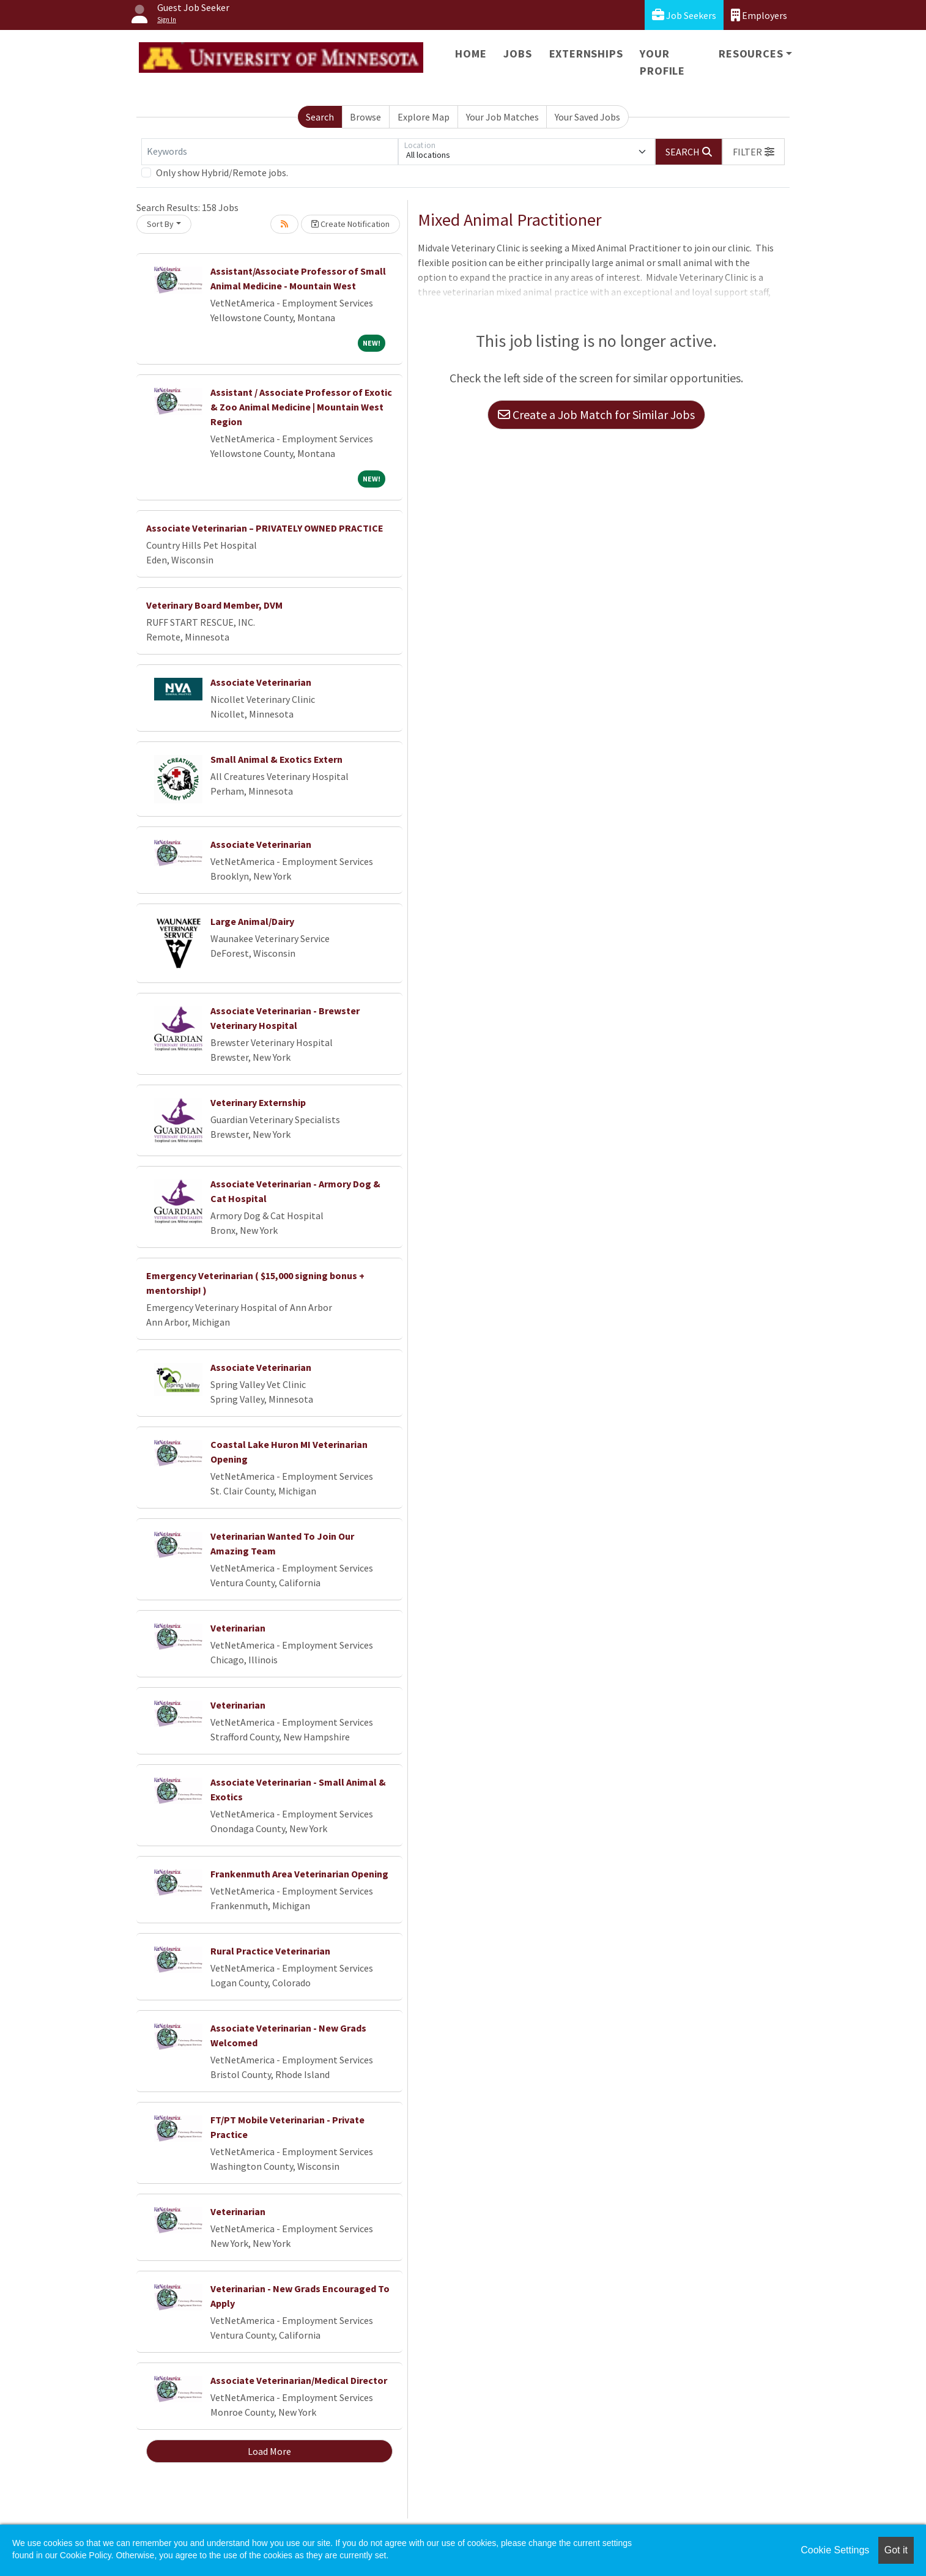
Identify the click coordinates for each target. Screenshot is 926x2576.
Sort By (160, 223)
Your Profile (662, 62)
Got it (896, 2550)
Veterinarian (237, 1628)
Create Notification (350, 223)
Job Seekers (684, 15)
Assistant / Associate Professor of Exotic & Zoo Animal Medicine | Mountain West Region (301, 407)
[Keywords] (269, 151)
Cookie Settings (835, 2550)
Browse (365, 117)
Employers (759, 15)
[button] (753, 151)
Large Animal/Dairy (252, 921)
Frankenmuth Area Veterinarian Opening (299, 1874)
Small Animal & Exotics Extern (276, 759)
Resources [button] (751, 53)
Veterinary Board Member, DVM (214, 605)
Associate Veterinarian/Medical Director (298, 2380)
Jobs (517, 53)
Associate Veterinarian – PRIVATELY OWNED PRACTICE (264, 528)
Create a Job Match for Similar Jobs (596, 414)
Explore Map (424, 117)
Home (470, 53)
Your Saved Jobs (587, 117)
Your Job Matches (502, 117)
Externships (586, 53)
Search (320, 117)
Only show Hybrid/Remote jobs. (222, 172)
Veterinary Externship (258, 1102)
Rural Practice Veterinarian (270, 1951)
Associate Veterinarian (260, 682)
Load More (269, 2451)
